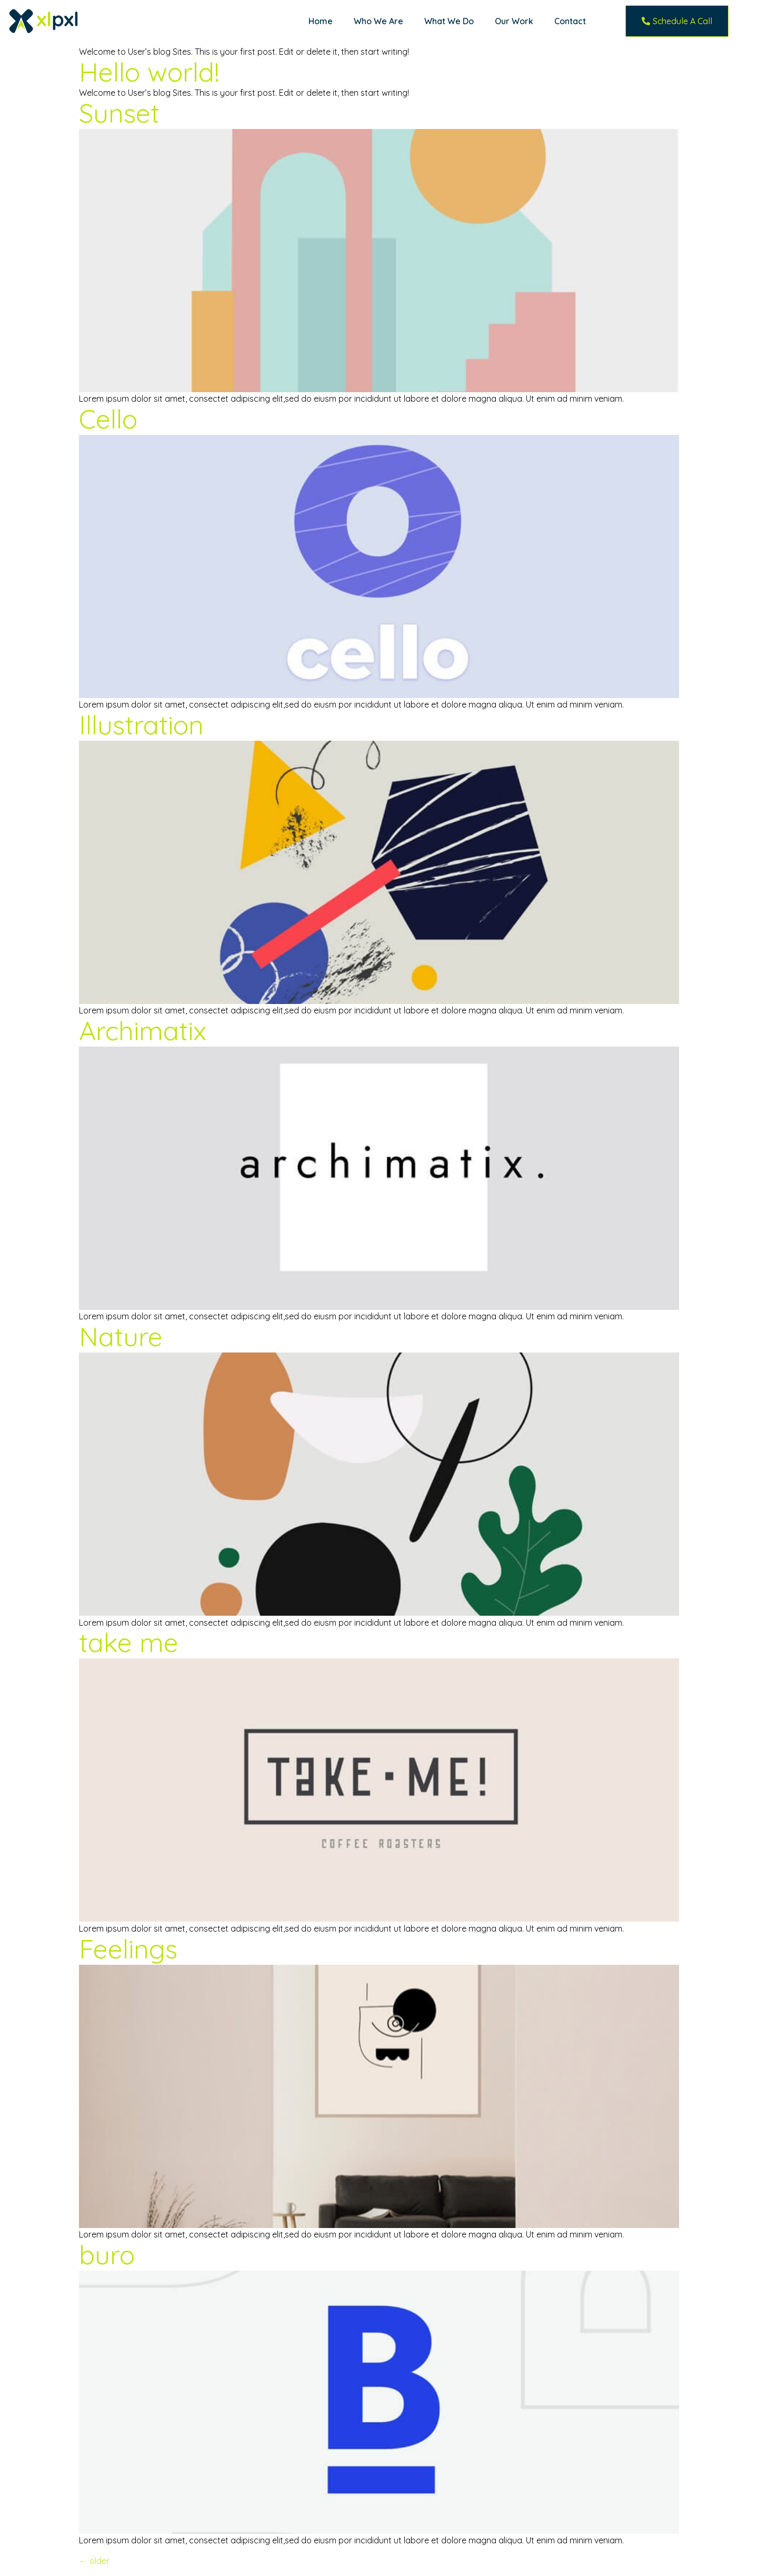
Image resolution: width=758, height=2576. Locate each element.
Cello (108, 418)
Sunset (119, 113)
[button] (677, 21)
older (94, 2560)
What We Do (449, 21)
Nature (121, 1336)
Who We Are (378, 21)
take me (128, 1642)
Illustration (141, 724)
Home (320, 21)
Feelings (128, 1948)
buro (107, 2254)
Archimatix (142, 1030)
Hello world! (149, 71)
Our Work (514, 21)
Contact (570, 21)
